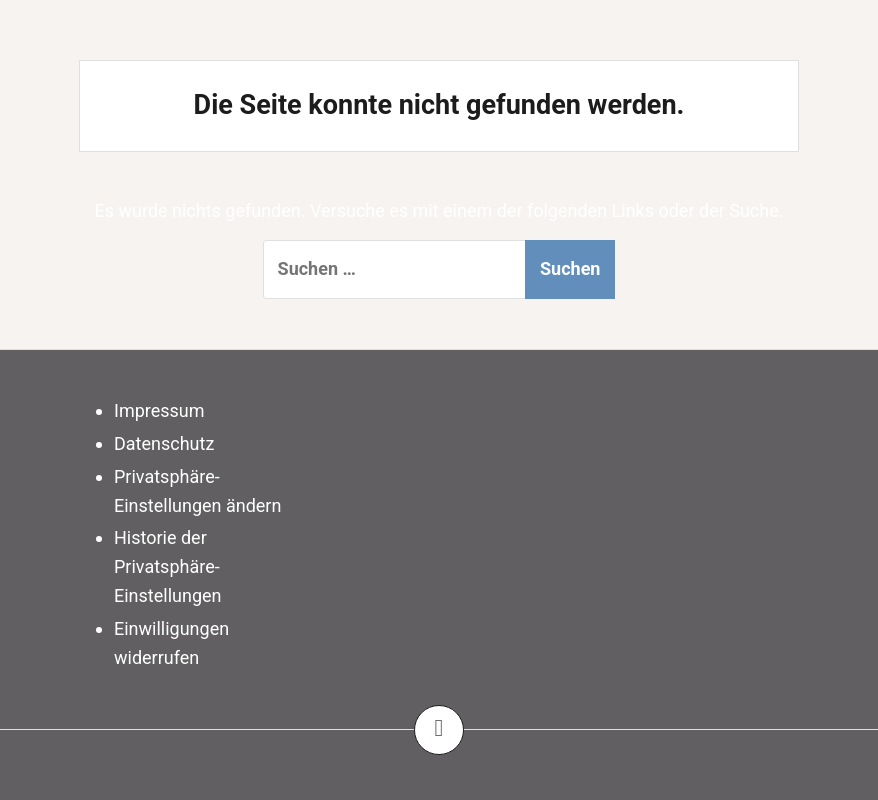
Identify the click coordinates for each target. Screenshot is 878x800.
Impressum (159, 410)
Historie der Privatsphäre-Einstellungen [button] (167, 566)
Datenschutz (164, 443)
